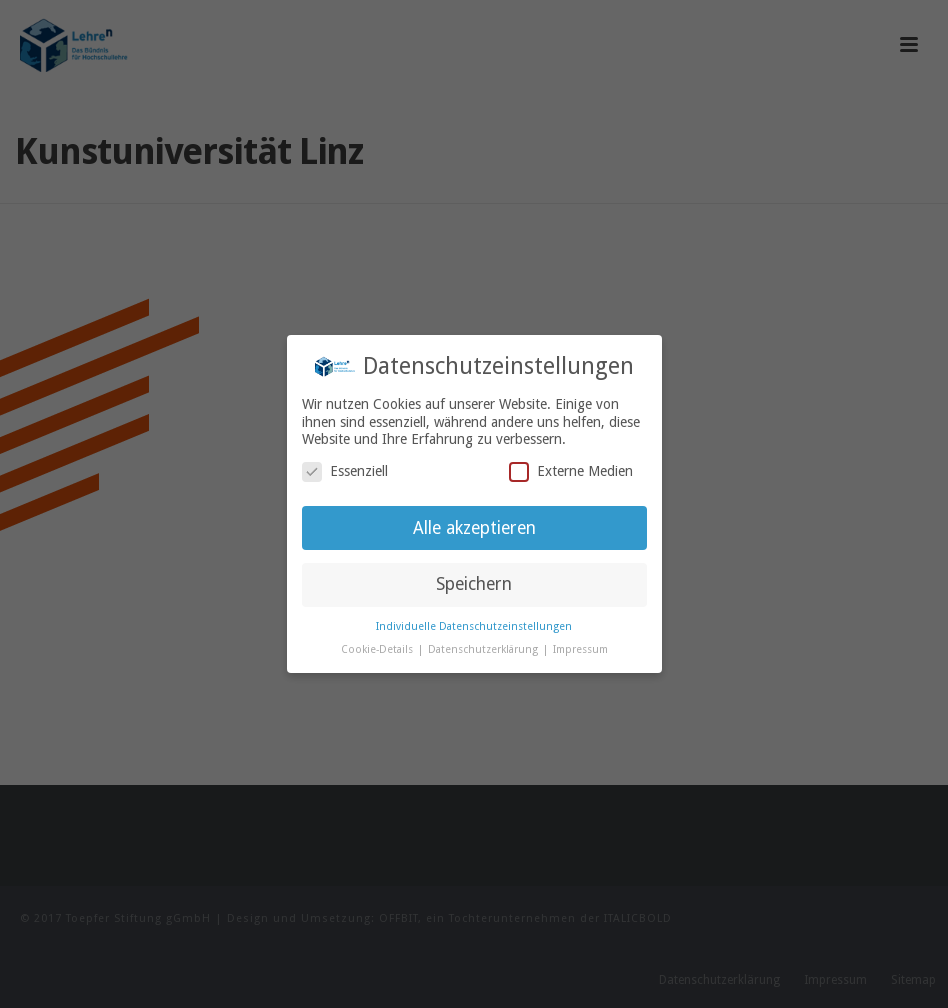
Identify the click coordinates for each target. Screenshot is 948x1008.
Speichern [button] (474, 584)
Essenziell (345, 471)
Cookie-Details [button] (378, 649)
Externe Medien (571, 471)
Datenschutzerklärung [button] (484, 649)
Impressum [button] (580, 649)
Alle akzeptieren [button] (474, 528)
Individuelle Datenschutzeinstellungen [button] (474, 626)
